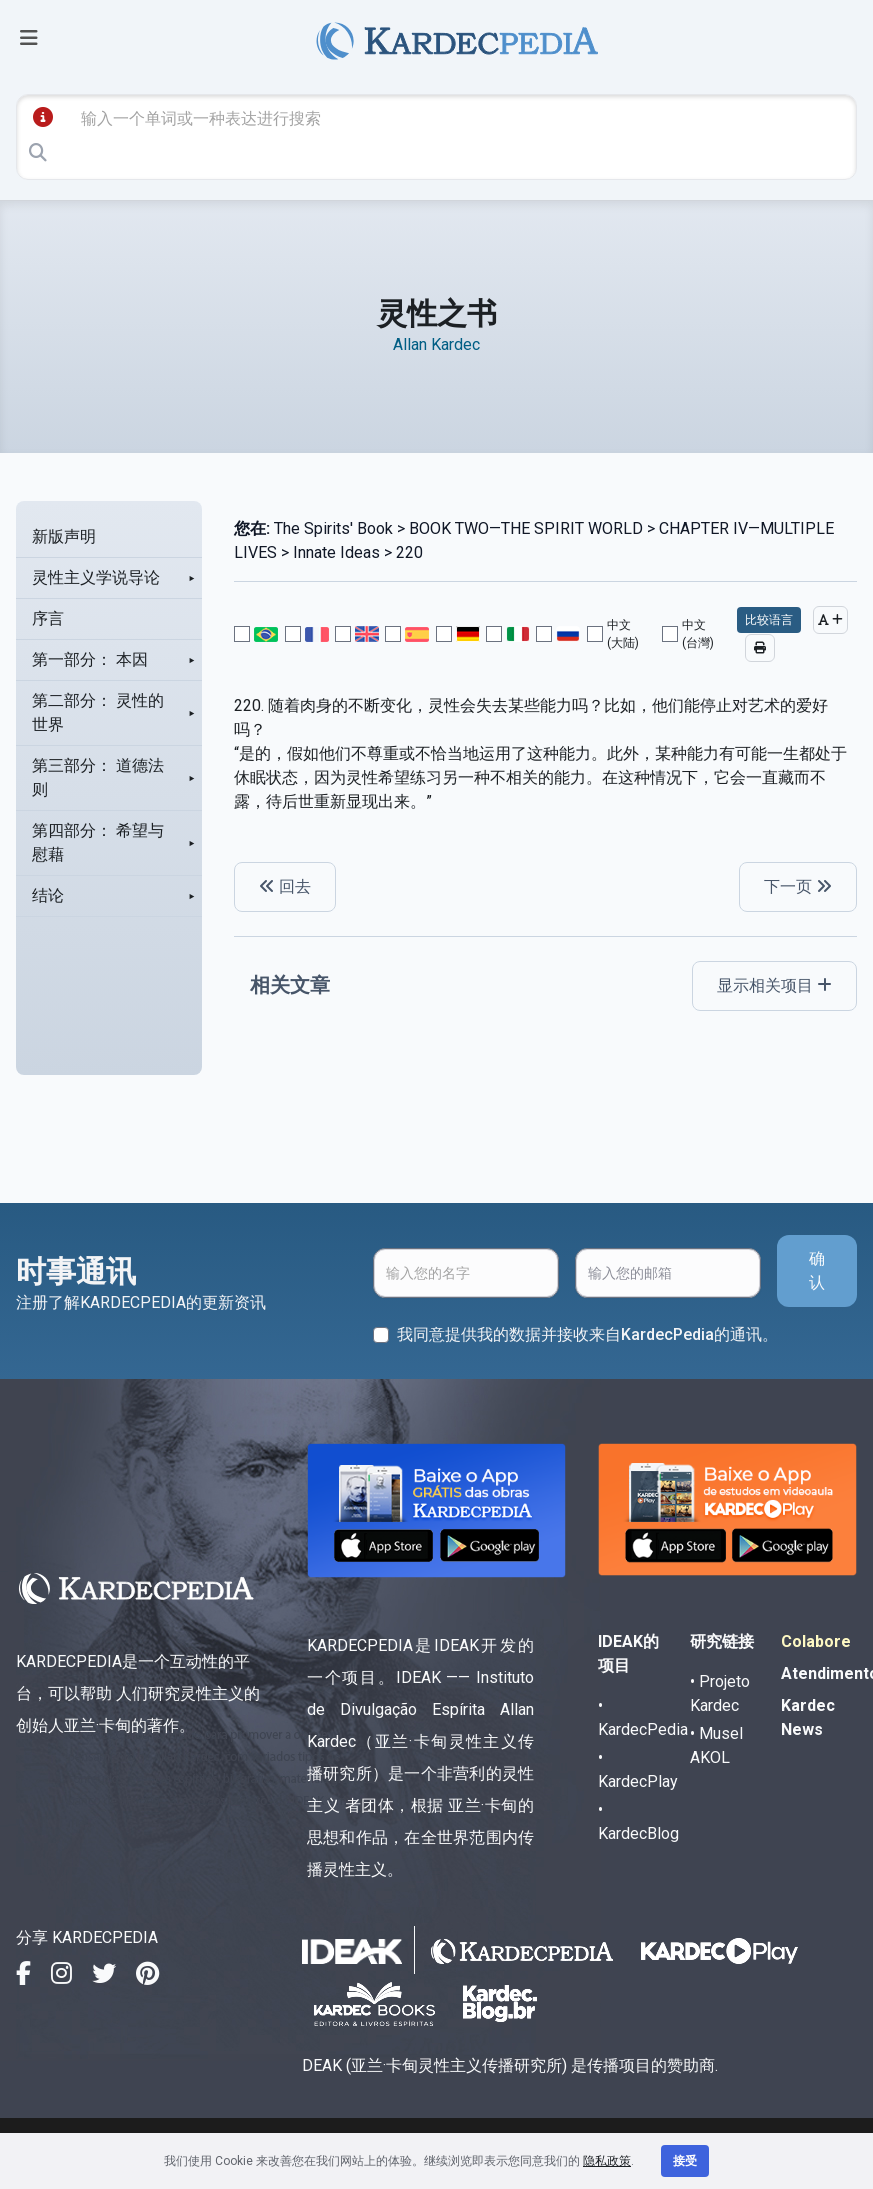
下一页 (798, 886)
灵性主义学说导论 (96, 577)
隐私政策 (607, 2161)
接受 (685, 2161)
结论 (48, 895)
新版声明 (64, 536)
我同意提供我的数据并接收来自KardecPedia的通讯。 (587, 1334)
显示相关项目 (774, 985)
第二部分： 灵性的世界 (98, 712)
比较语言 (769, 620)
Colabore (816, 1641)
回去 (285, 886)
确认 (817, 1270)
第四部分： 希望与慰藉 (98, 842)
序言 (48, 618)
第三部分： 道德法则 (98, 777)
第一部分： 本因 (90, 659)
